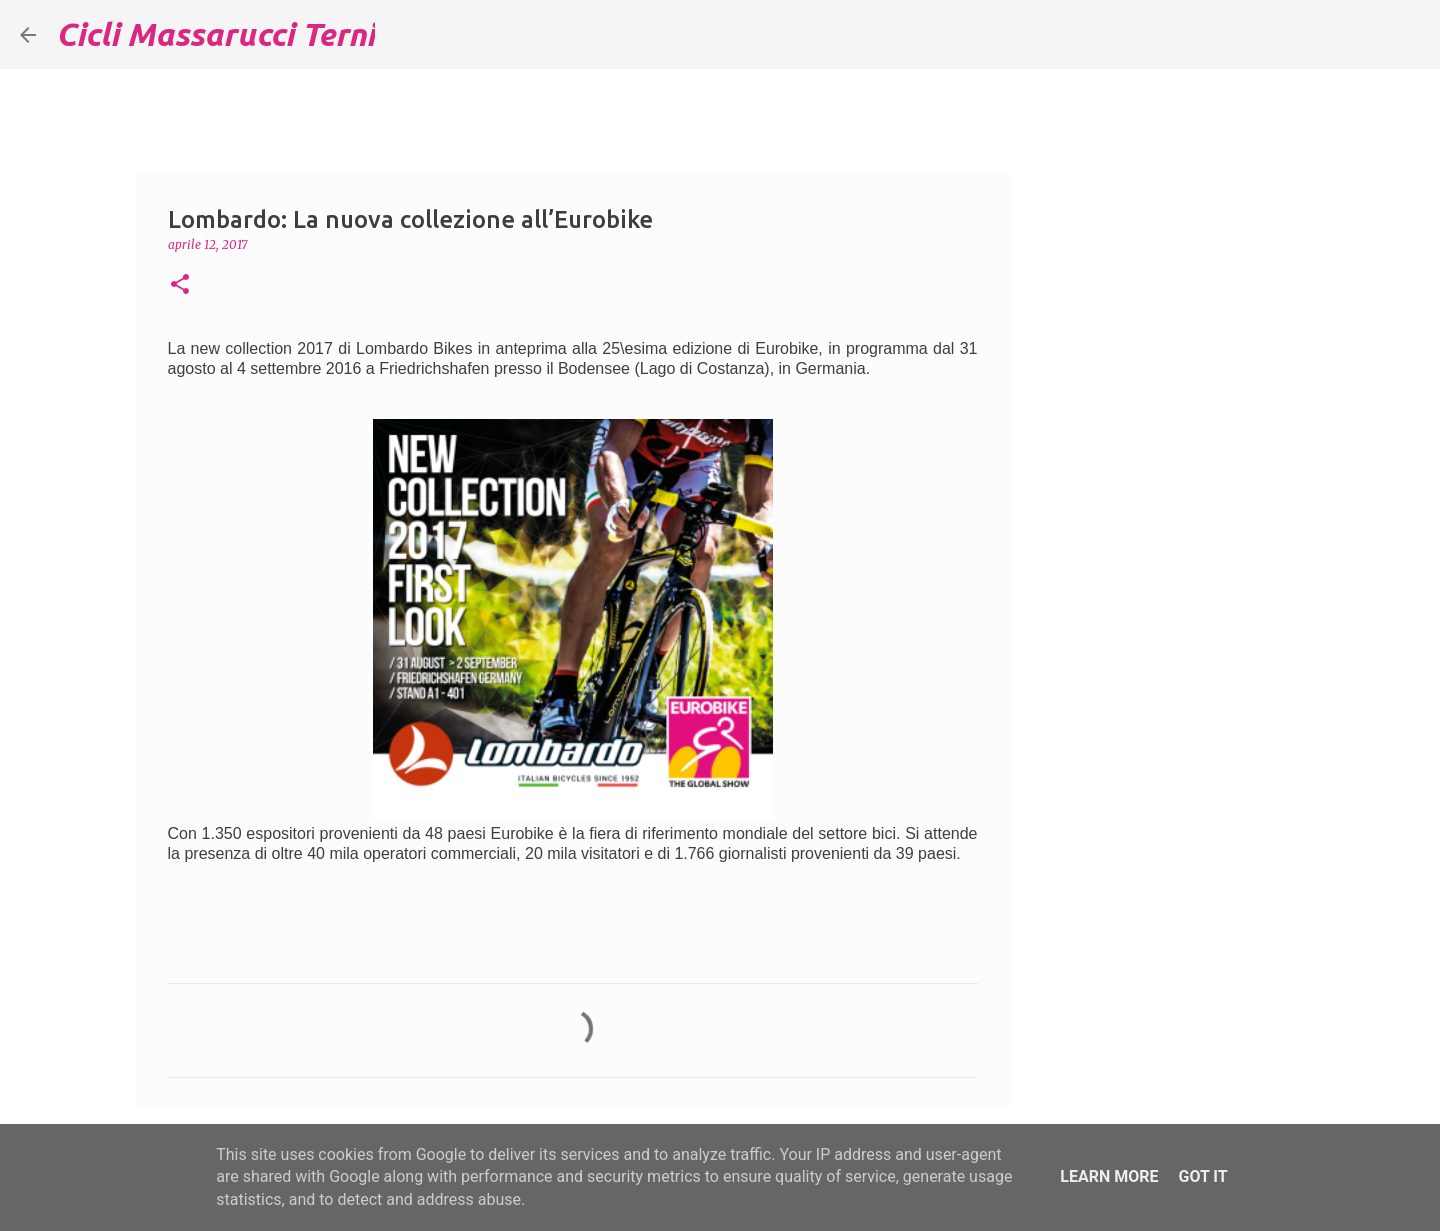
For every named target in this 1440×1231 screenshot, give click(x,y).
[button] (180, 285)
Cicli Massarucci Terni (215, 34)
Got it (1202, 1176)
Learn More (1109, 1176)
